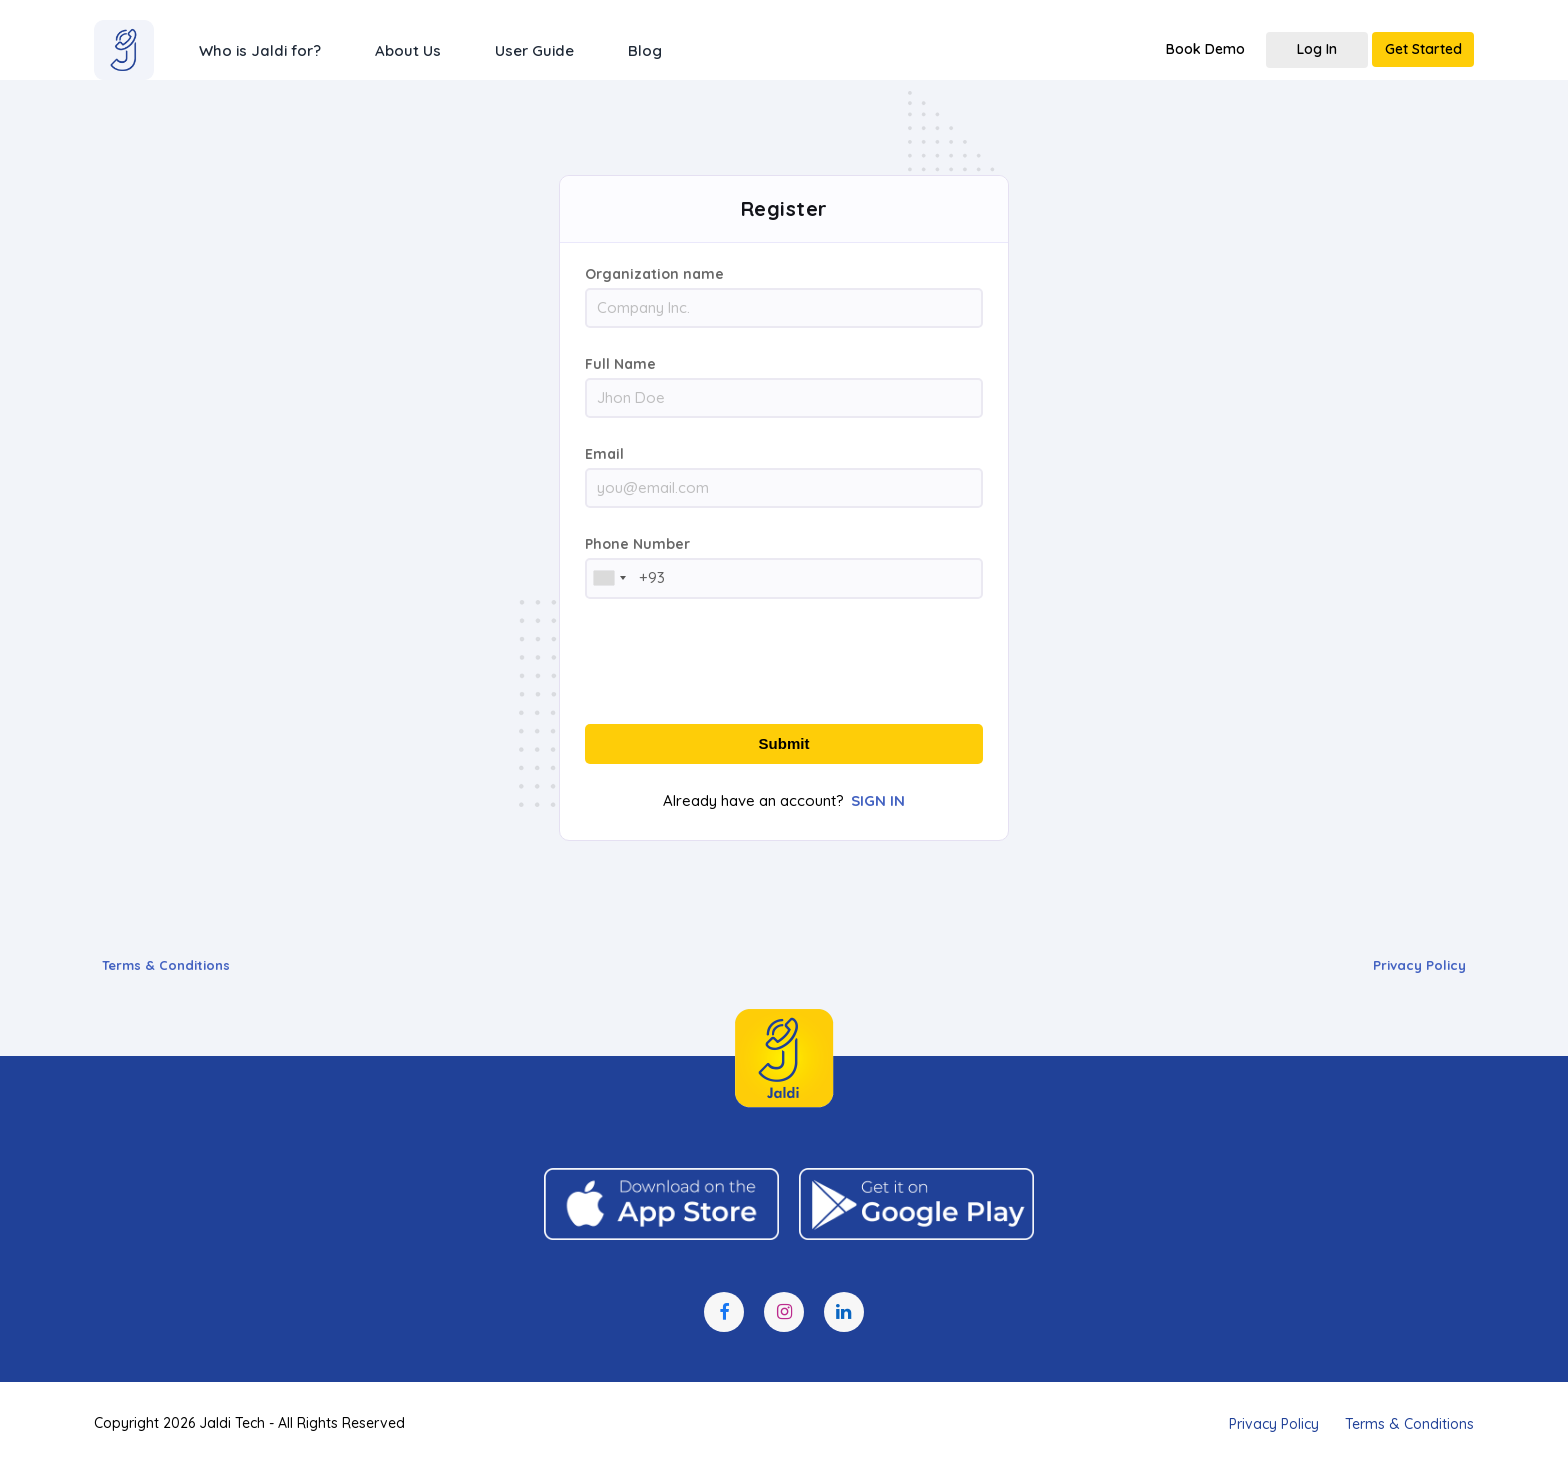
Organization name (654, 274)
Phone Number (637, 544)
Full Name (620, 364)
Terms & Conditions (166, 965)
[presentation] (784, 663)
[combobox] (609, 578)
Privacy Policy (1419, 965)
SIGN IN (878, 800)
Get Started (1423, 49)
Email (604, 454)
